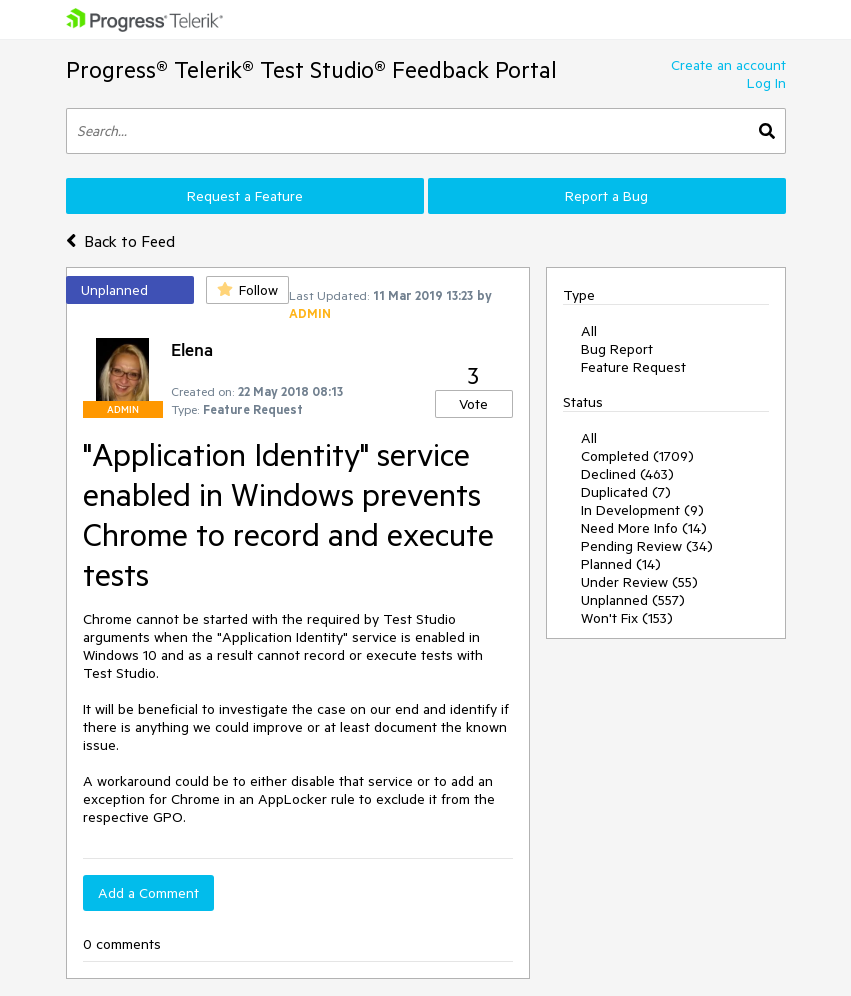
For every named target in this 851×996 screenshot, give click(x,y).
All (589, 331)
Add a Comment (148, 893)
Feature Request (633, 367)
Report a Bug (606, 196)
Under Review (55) (639, 582)
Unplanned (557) (633, 600)
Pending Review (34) (647, 546)
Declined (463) (627, 474)
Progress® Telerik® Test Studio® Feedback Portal (311, 69)
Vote (473, 404)
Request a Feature (245, 196)
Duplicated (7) (626, 492)
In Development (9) (642, 510)
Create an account (728, 65)
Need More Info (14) (644, 528)
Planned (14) (621, 564)
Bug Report (617, 349)
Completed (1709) (637, 456)
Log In (766, 83)
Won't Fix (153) (627, 618)
